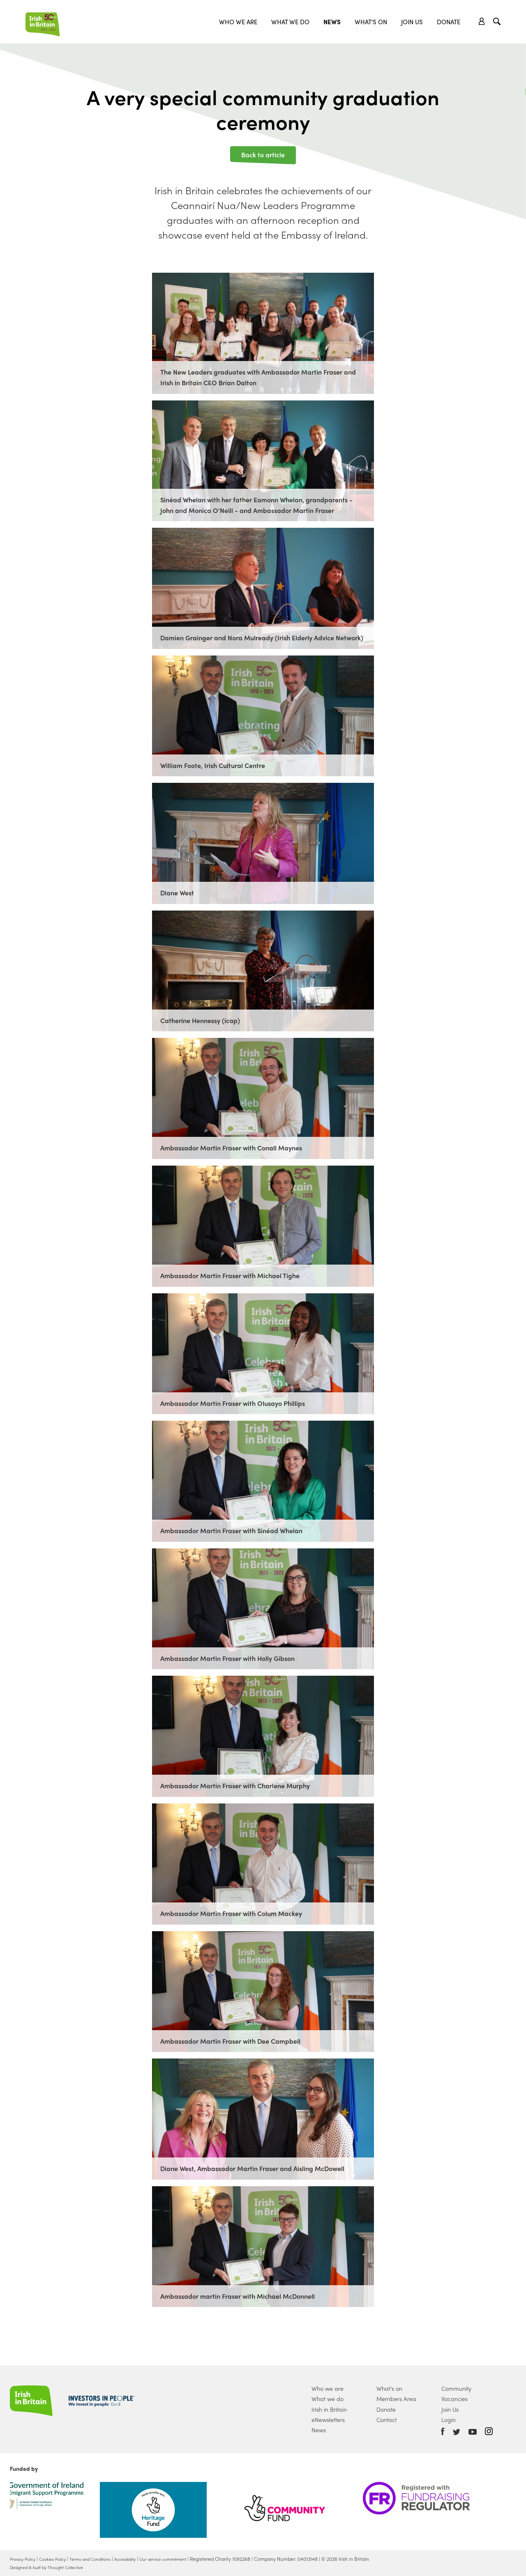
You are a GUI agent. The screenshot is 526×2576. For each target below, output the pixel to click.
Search (498, 22)
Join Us (412, 21)
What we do (290, 21)
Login (448, 2419)
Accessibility (145, 2558)
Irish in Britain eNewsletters (329, 2414)
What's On (371, 21)
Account (482, 21)
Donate (448, 21)
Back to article (263, 154)
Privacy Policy (25, 2558)
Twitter (456, 2432)
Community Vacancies (456, 2393)
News (332, 21)
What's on (389, 2388)
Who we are (238, 21)
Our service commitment (190, 2558)
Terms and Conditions (104, 2558)
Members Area (396, 2398)
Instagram (489, 2431)
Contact (386, 2419)
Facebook (443, 2431)
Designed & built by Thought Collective (53, 2567)
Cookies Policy (60, 2558)
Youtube (472, 2432)
